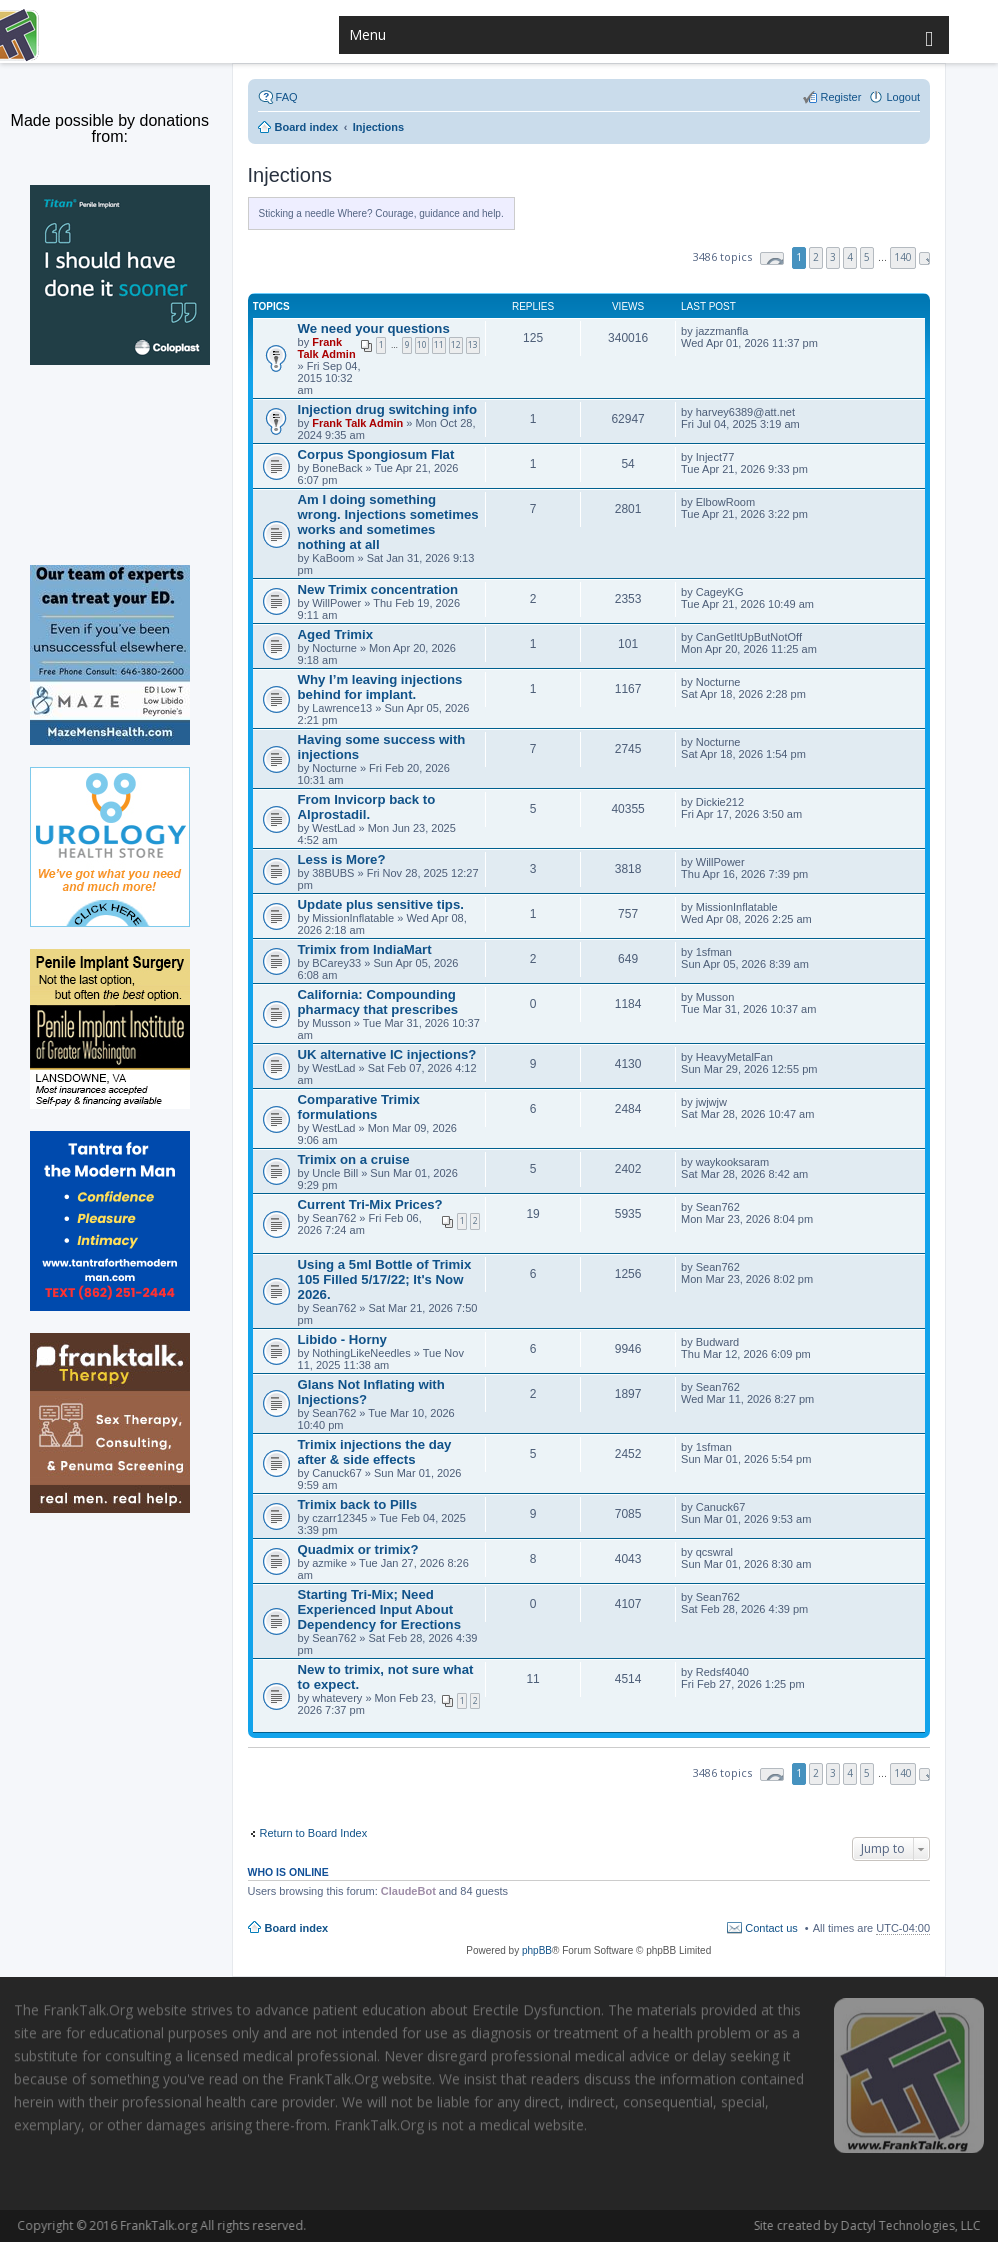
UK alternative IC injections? (387, 1054)
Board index (297, 1928)
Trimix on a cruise (354, 1159)
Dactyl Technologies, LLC (823, 2225)
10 (422, 344)
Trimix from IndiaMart (365, 949)
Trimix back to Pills (357, 1504)
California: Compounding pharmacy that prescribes (378, 1002)
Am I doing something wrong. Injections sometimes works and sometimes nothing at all (388, 522)
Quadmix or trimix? (358, 1549)
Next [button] (924, 258)
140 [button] (903, 257)
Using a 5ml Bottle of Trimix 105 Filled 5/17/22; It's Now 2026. (385, 1279)
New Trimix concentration (378, 589)
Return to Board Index (314, 1833)
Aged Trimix (335, 634)
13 (473, 344)
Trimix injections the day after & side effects (375, 1452)
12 (456, 344)
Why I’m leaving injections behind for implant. (380, 687)
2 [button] (816, 257)
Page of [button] (772, 258)
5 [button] (867, 257)
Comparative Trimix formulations (359, 1107)
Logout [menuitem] (903, 97)
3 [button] (833, 257)
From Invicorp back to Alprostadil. (367, 807)
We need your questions (374, 328)
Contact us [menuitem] (771, 1928)
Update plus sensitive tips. (381, 904)
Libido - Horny (342, 1339)
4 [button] (850, 257)
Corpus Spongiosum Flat (376, 454)
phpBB (537, 1950)
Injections (290, 175)
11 (439, 344)
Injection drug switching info (388, 409)
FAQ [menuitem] (287, 97)
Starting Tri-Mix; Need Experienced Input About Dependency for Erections (379, 1609)
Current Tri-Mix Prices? (370, 1204)
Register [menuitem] (840, 97)
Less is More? (342, 859)
